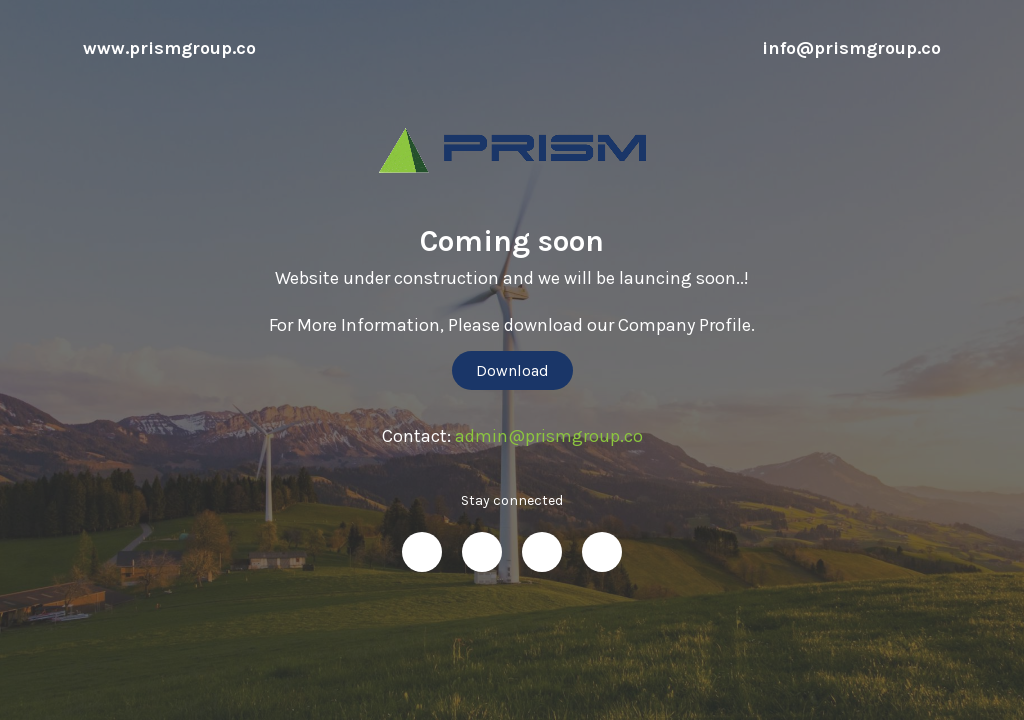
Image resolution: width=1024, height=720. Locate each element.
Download (512, 370)
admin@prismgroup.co (549, 436)
